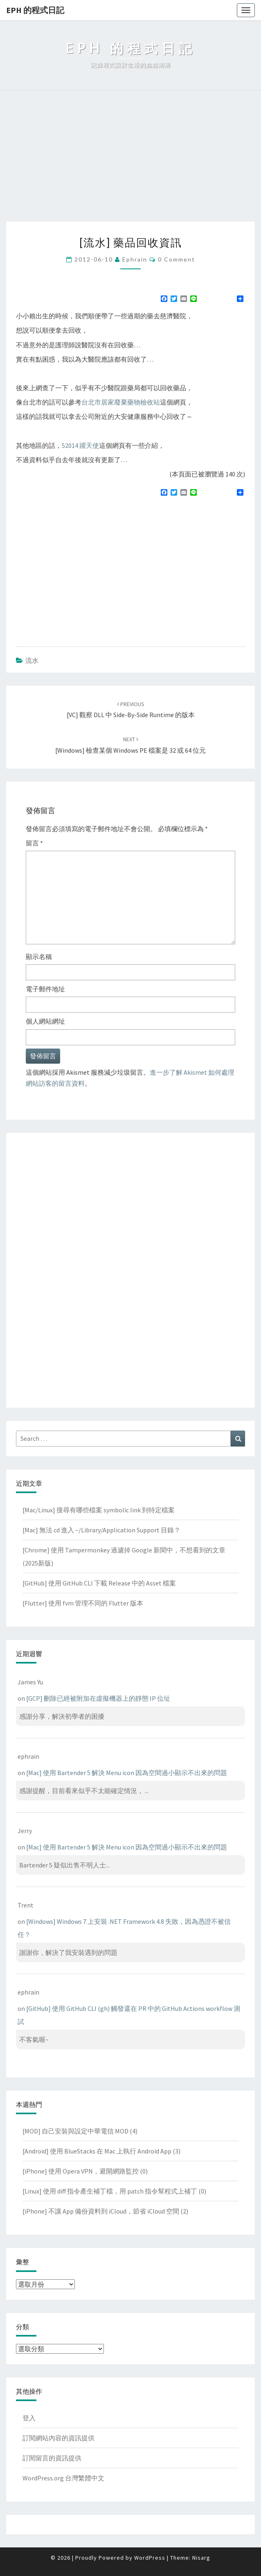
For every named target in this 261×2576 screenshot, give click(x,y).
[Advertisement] (130, 160)
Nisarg (201, 2557)
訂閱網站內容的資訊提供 (58, 2438)
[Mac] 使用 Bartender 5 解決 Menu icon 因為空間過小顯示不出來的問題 (126, 1773)
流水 (31, 660)
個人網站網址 (45, 1021)
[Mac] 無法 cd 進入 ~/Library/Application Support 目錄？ (101, 1530)
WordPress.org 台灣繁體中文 (63, 2478)
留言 (34, 843)
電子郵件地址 (45, 989)
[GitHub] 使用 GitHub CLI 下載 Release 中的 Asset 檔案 (99, 1583)
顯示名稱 (39, 957)
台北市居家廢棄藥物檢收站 (120, 402)
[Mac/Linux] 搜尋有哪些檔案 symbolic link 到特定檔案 (98, 1510)
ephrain (134, 259)
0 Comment (176, 259)
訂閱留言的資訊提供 (51, 2458)
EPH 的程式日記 (35, 10)
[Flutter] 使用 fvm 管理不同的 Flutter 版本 (82, 1603)
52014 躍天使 (80, 445)
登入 (29, 2418)
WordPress (149, 2557)
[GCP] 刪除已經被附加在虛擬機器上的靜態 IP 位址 (98, 1698)
